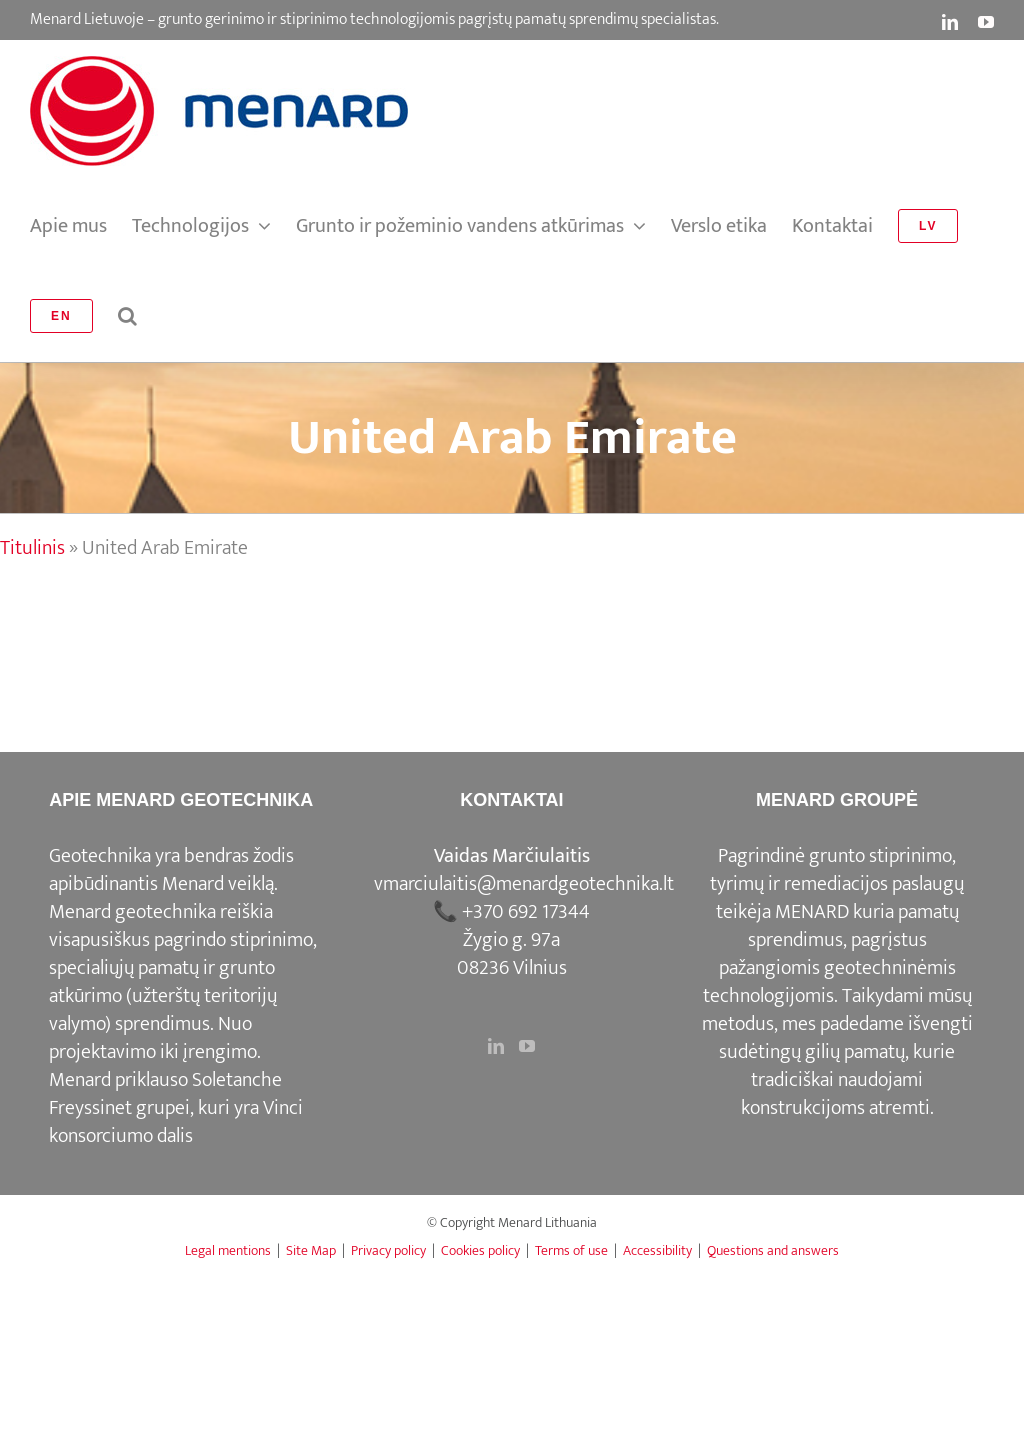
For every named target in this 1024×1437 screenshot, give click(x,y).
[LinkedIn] (496, 1046)
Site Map (311, 1250)
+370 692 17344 (526, 912)
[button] (127, 316)
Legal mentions (228, 1250)
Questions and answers (773, 1250)
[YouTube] (527, 1046)
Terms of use (571, 1250)
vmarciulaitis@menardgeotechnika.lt (524, 884)
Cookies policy (480, 1250)
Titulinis (32, 548)
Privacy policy (388, 1250)
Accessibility (657, 1250)
